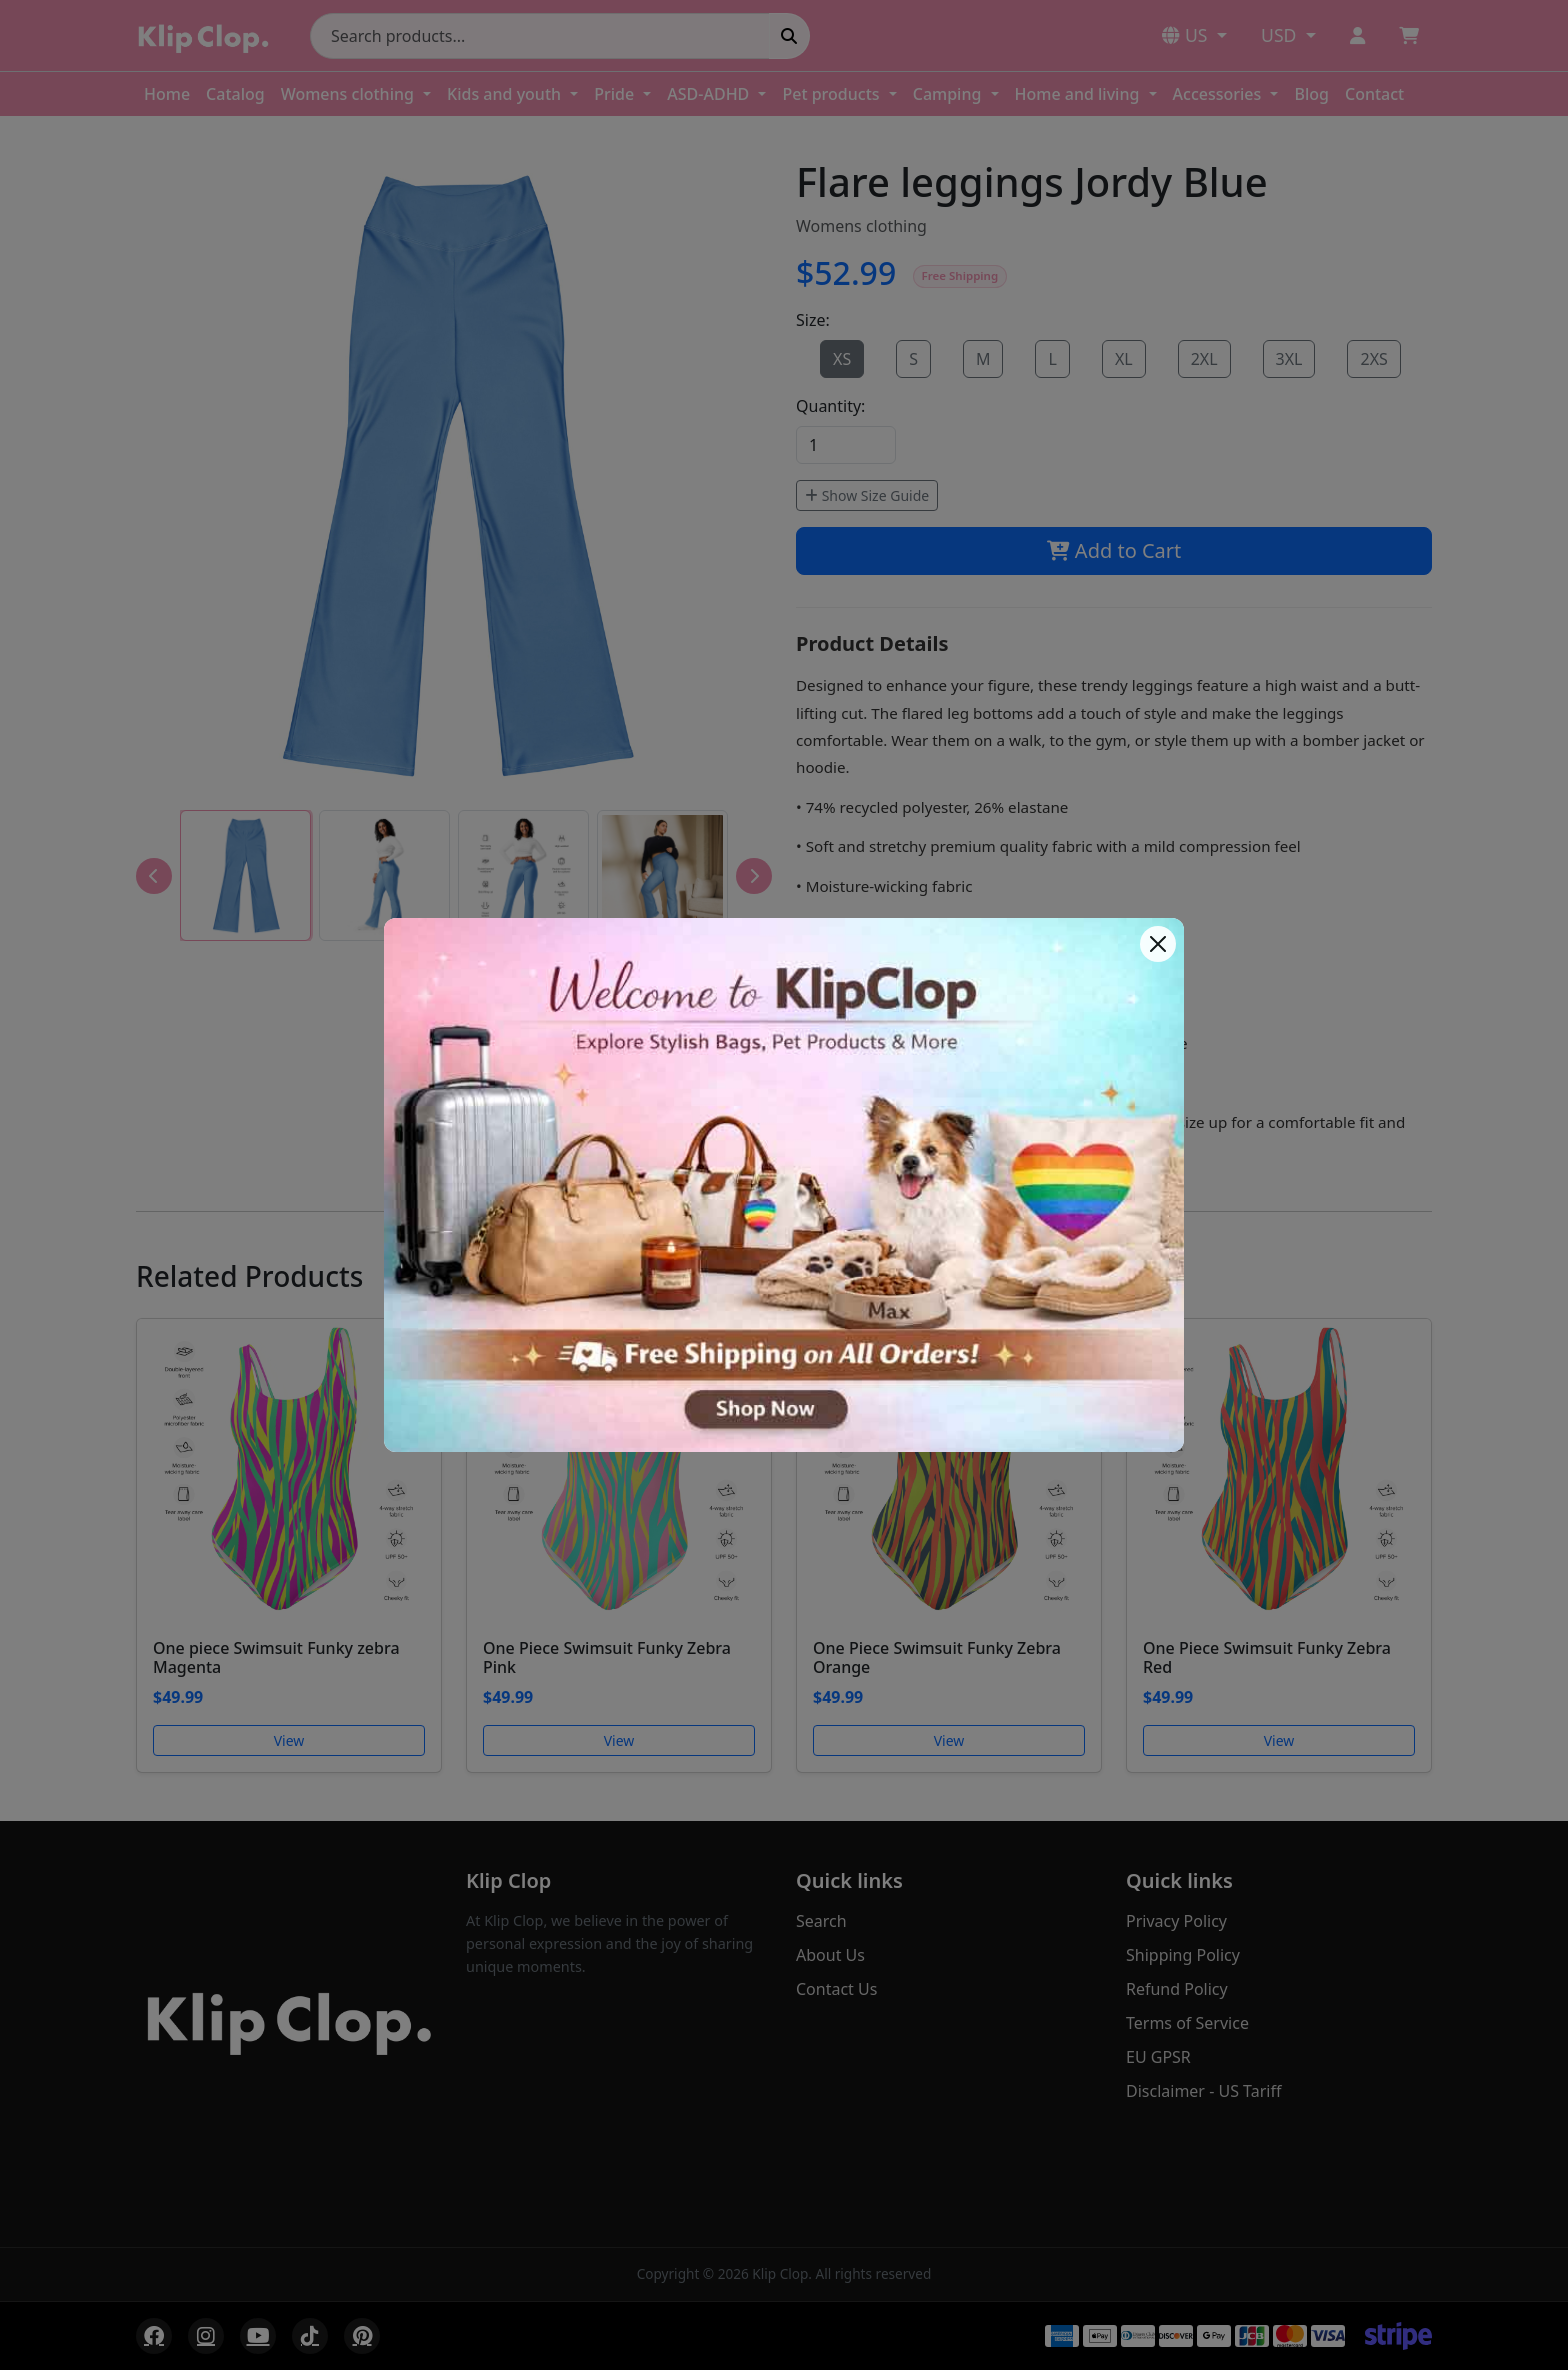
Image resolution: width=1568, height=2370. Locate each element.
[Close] (1158, 944)
